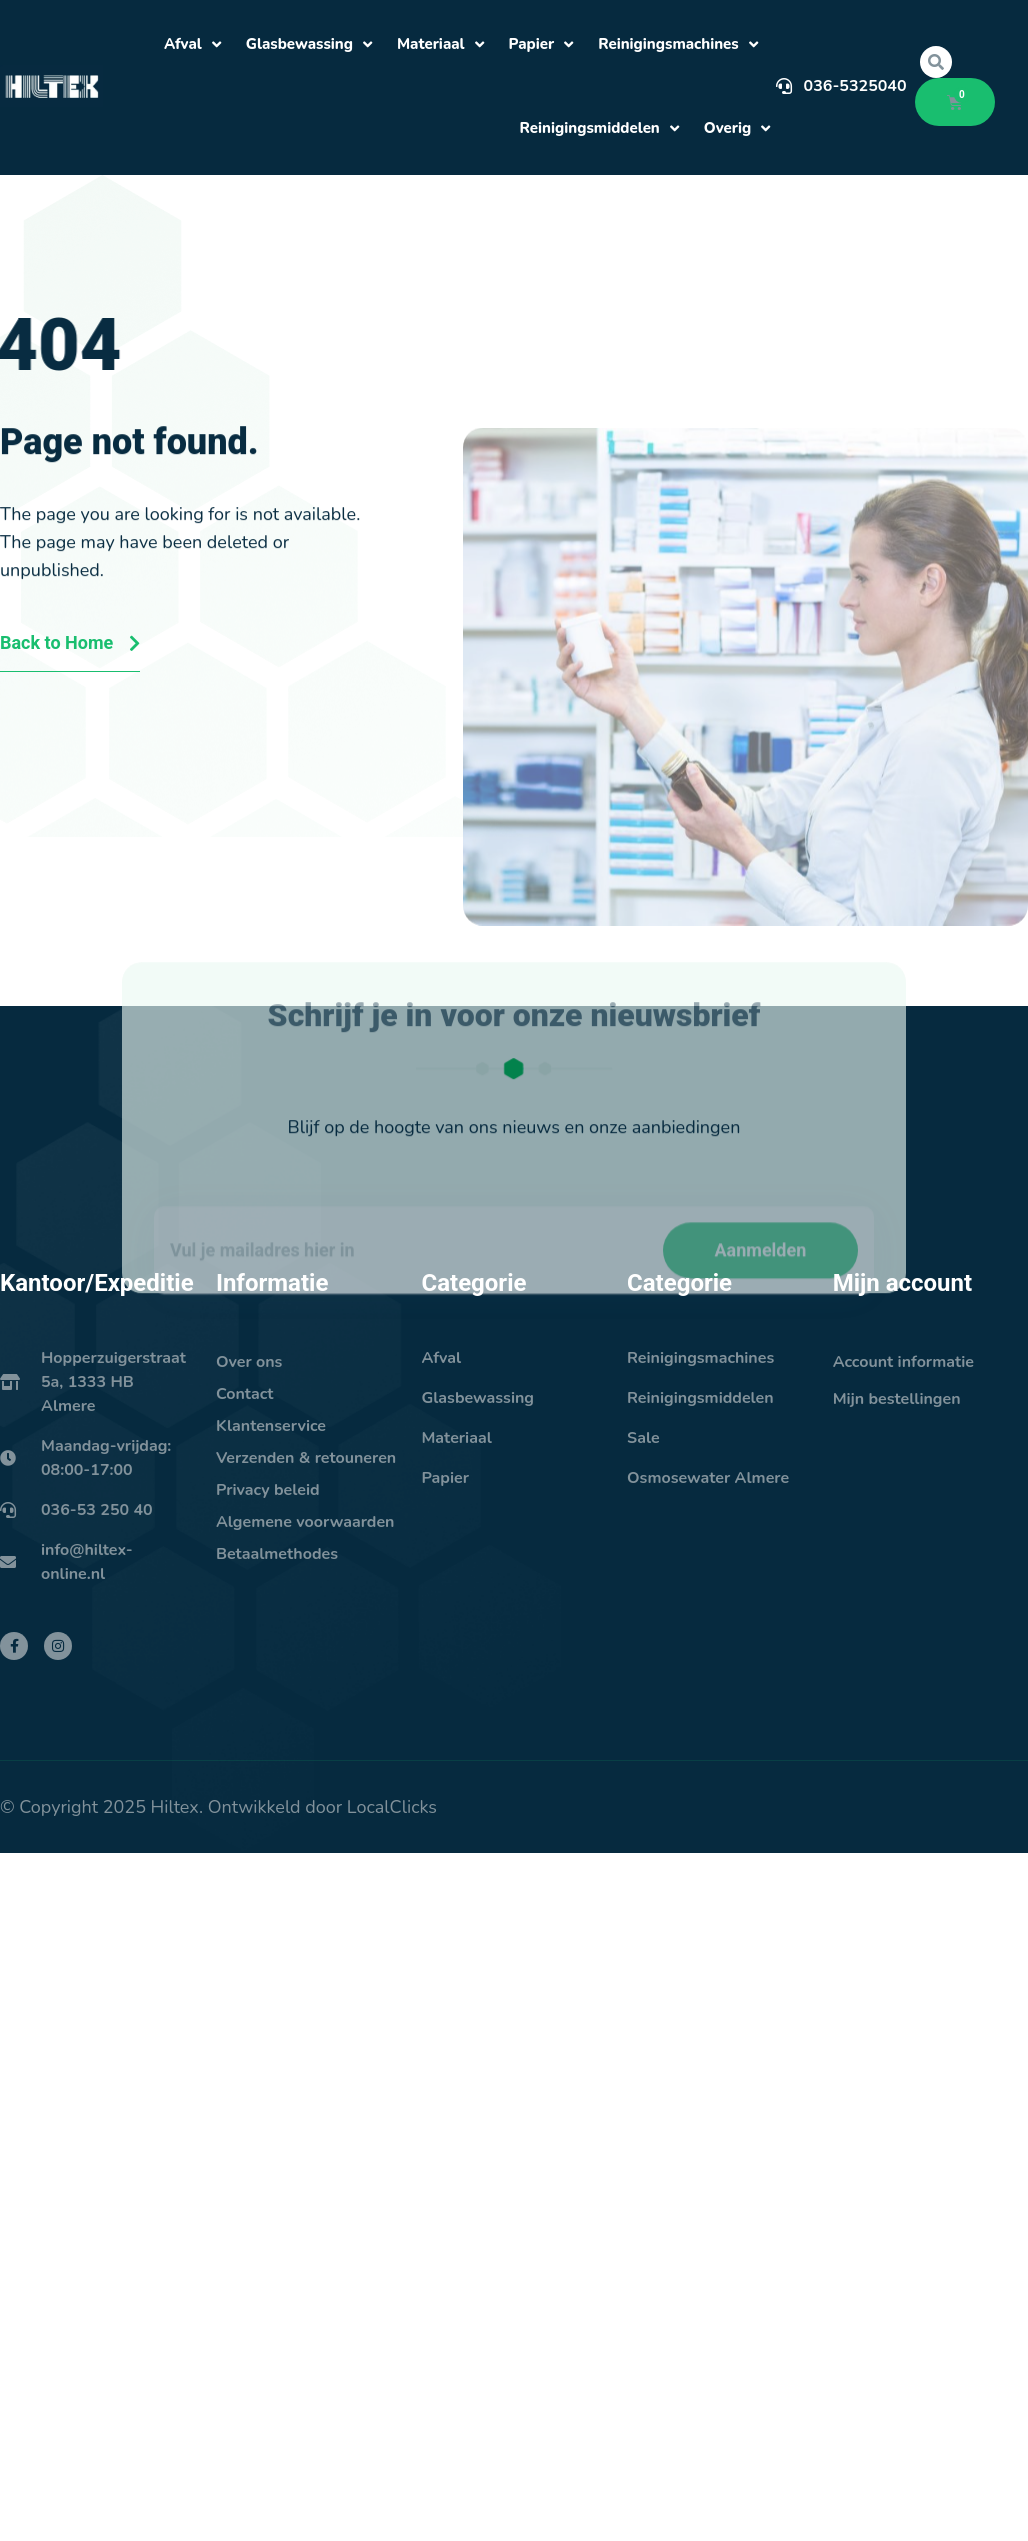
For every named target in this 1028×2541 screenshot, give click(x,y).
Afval (192, 44)
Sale (643, 1438)
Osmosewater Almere (708, 1478)
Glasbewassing (309, 44)
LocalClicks (392, 1807)
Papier (541, 44)
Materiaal (440, 44)
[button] (936, 62)
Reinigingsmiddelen (599, 128)
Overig (737, 128)
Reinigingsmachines (678, 44)
